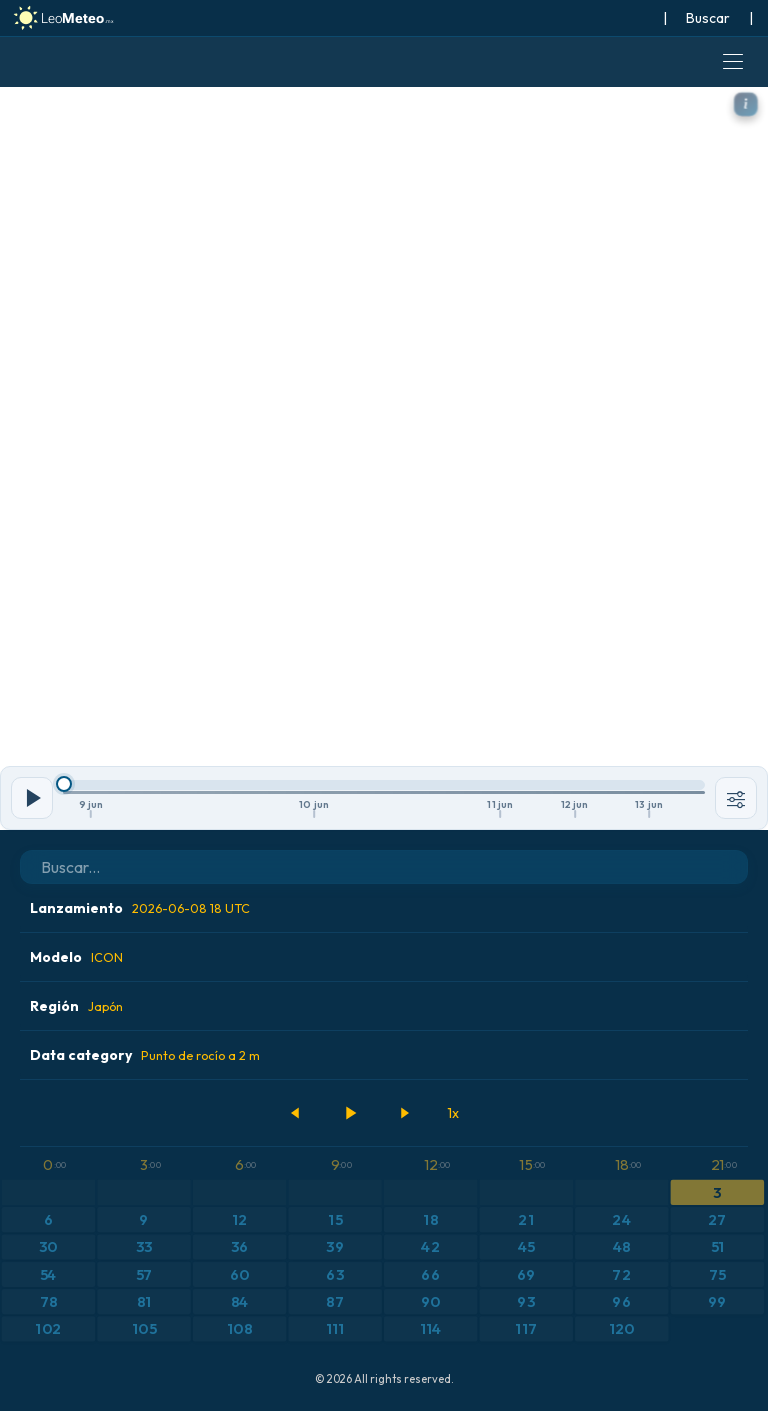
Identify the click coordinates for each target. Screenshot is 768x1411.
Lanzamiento (140, 908)
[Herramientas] (736, 798)
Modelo (76, 957)
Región (76, 1006)
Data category (145, 1055)
